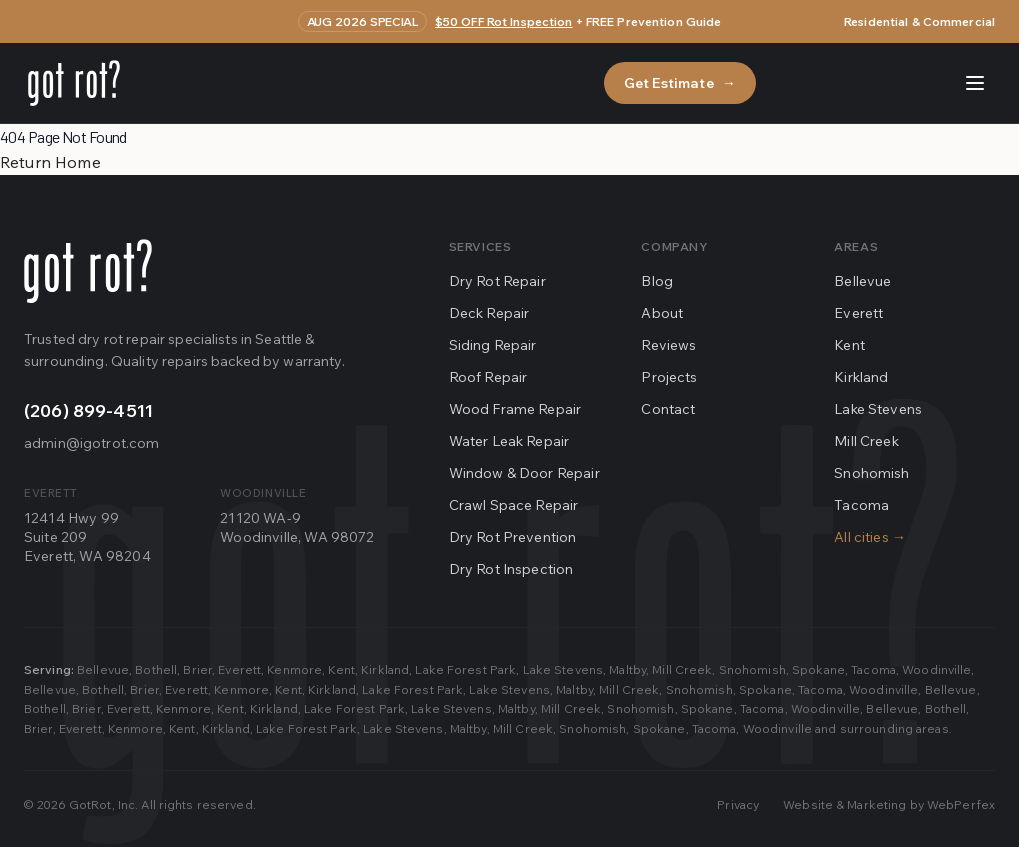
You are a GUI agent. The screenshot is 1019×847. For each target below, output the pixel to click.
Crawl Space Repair (514, 505)
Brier (197, 669)
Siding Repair (493, 345)
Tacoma (861, 505)
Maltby (627, 669)
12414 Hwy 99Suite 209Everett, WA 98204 (87, 537)
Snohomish (871, 473)
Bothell (156, 669)
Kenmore (294, 669)
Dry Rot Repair (497, 281)
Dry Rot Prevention (513, 537)
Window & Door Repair (524, 473)
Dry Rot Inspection (511, 569)
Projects (669, 377)
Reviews (668, 345)
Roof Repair (488, 377)
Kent (849, 345)
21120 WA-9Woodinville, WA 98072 (297, 527)
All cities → (870, 537)
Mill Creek (866, 441)
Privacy (738, 804)
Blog (657, 281)
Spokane (818, 669)
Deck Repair (489, 313)
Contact (668, 409)
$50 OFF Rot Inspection (504, 21)
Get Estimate (680, 83)
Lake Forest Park (465, 669)
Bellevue (862, 281)
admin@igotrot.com (91, 443)
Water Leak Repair (509, 441)
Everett (858, 313)
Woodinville (936, 669)
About (662, 313)
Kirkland (861, 377)
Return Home (50, 162)
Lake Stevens (878, 409)
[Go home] (88, 271)
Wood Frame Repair (515, 409)
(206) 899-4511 (88, 410)
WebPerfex (961, 804)
